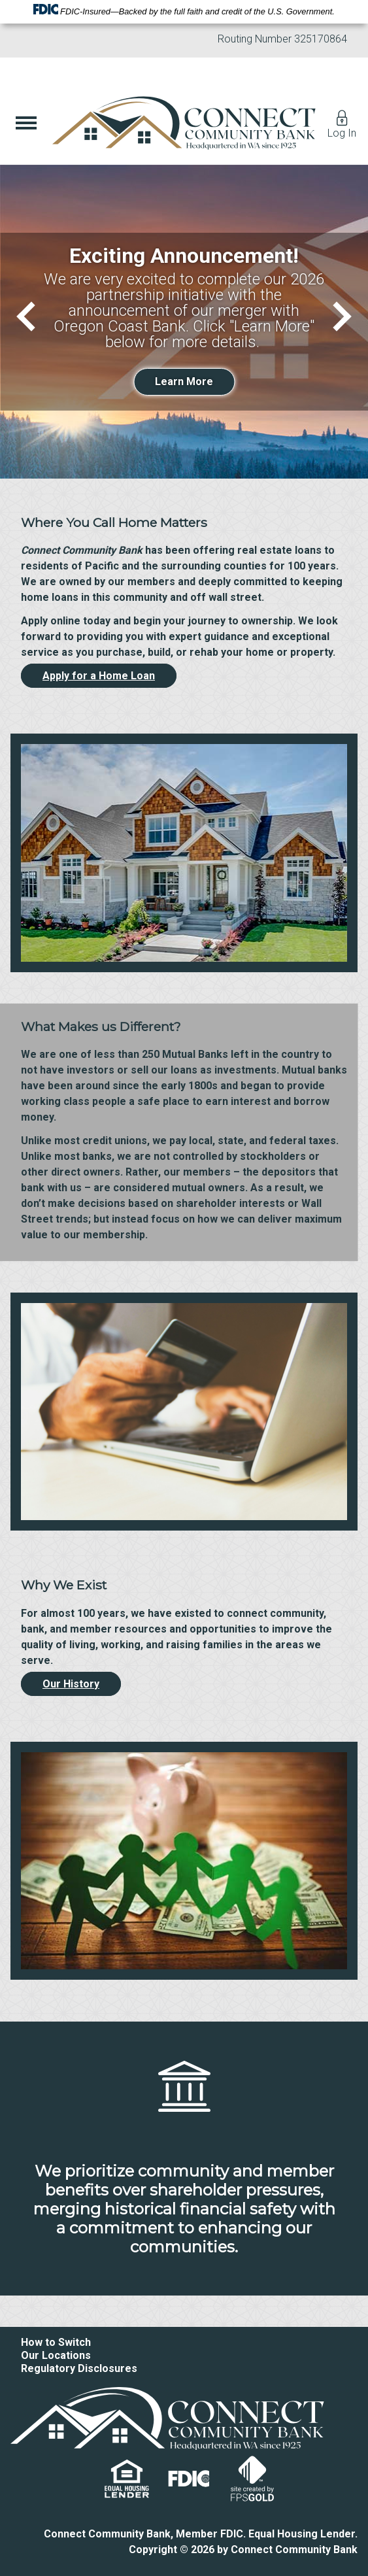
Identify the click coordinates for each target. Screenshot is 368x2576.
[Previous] (31, 316)
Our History (70, 1684)
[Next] (336, 316)
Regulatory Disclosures (79, 2368)
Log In (342, 123)
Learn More (184, 381)
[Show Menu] (26, 123)
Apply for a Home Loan (98, 675)
